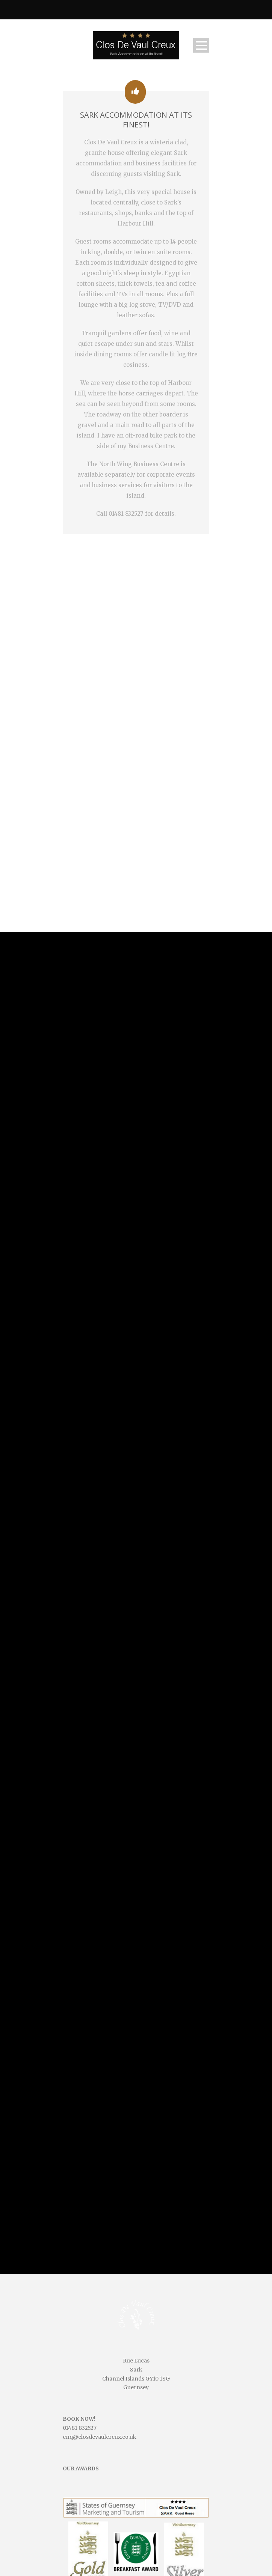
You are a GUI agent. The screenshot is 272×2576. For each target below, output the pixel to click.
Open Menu (201, 45)
